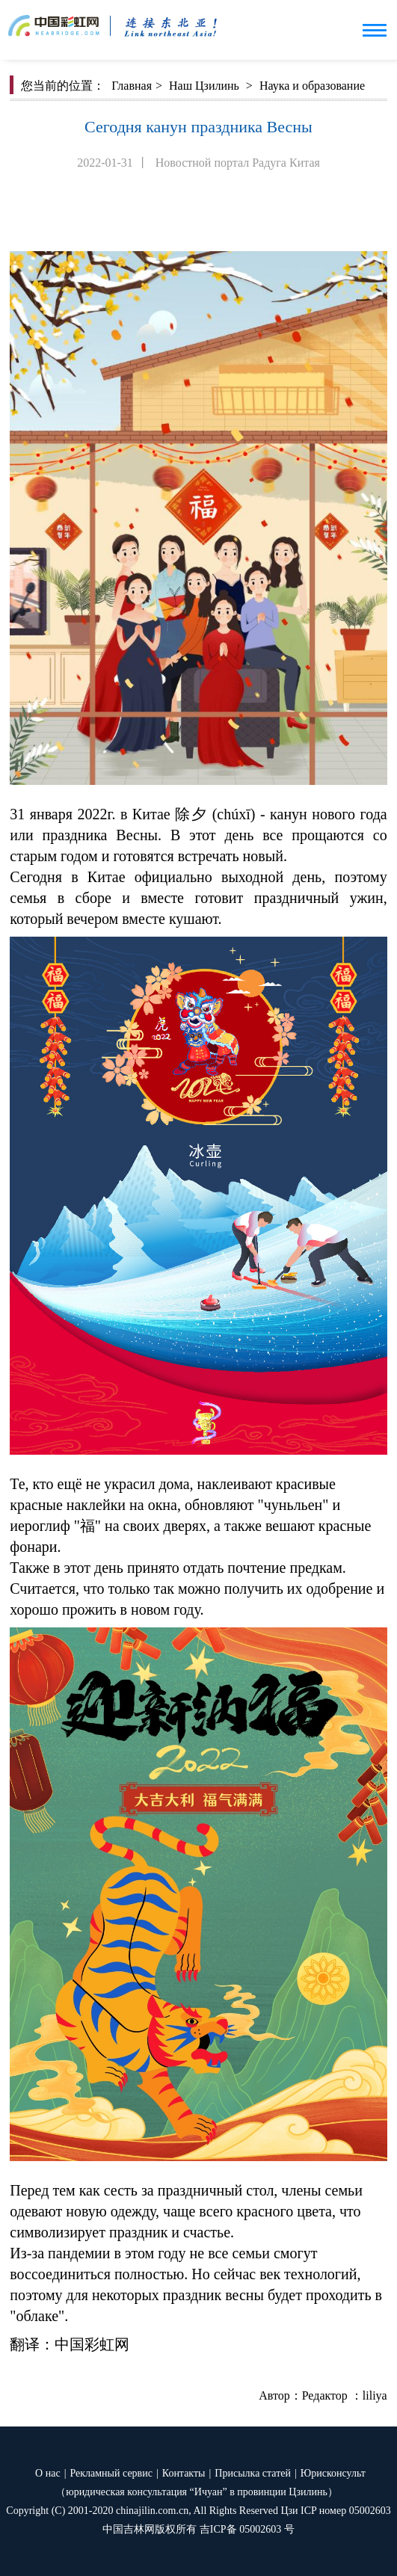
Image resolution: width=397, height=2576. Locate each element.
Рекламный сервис (111, 2473)
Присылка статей (253, 2473)
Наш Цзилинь (204, 85)
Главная (131, 85)
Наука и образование (312, 85)
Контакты (184, 2473)
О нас (48, 2473)
